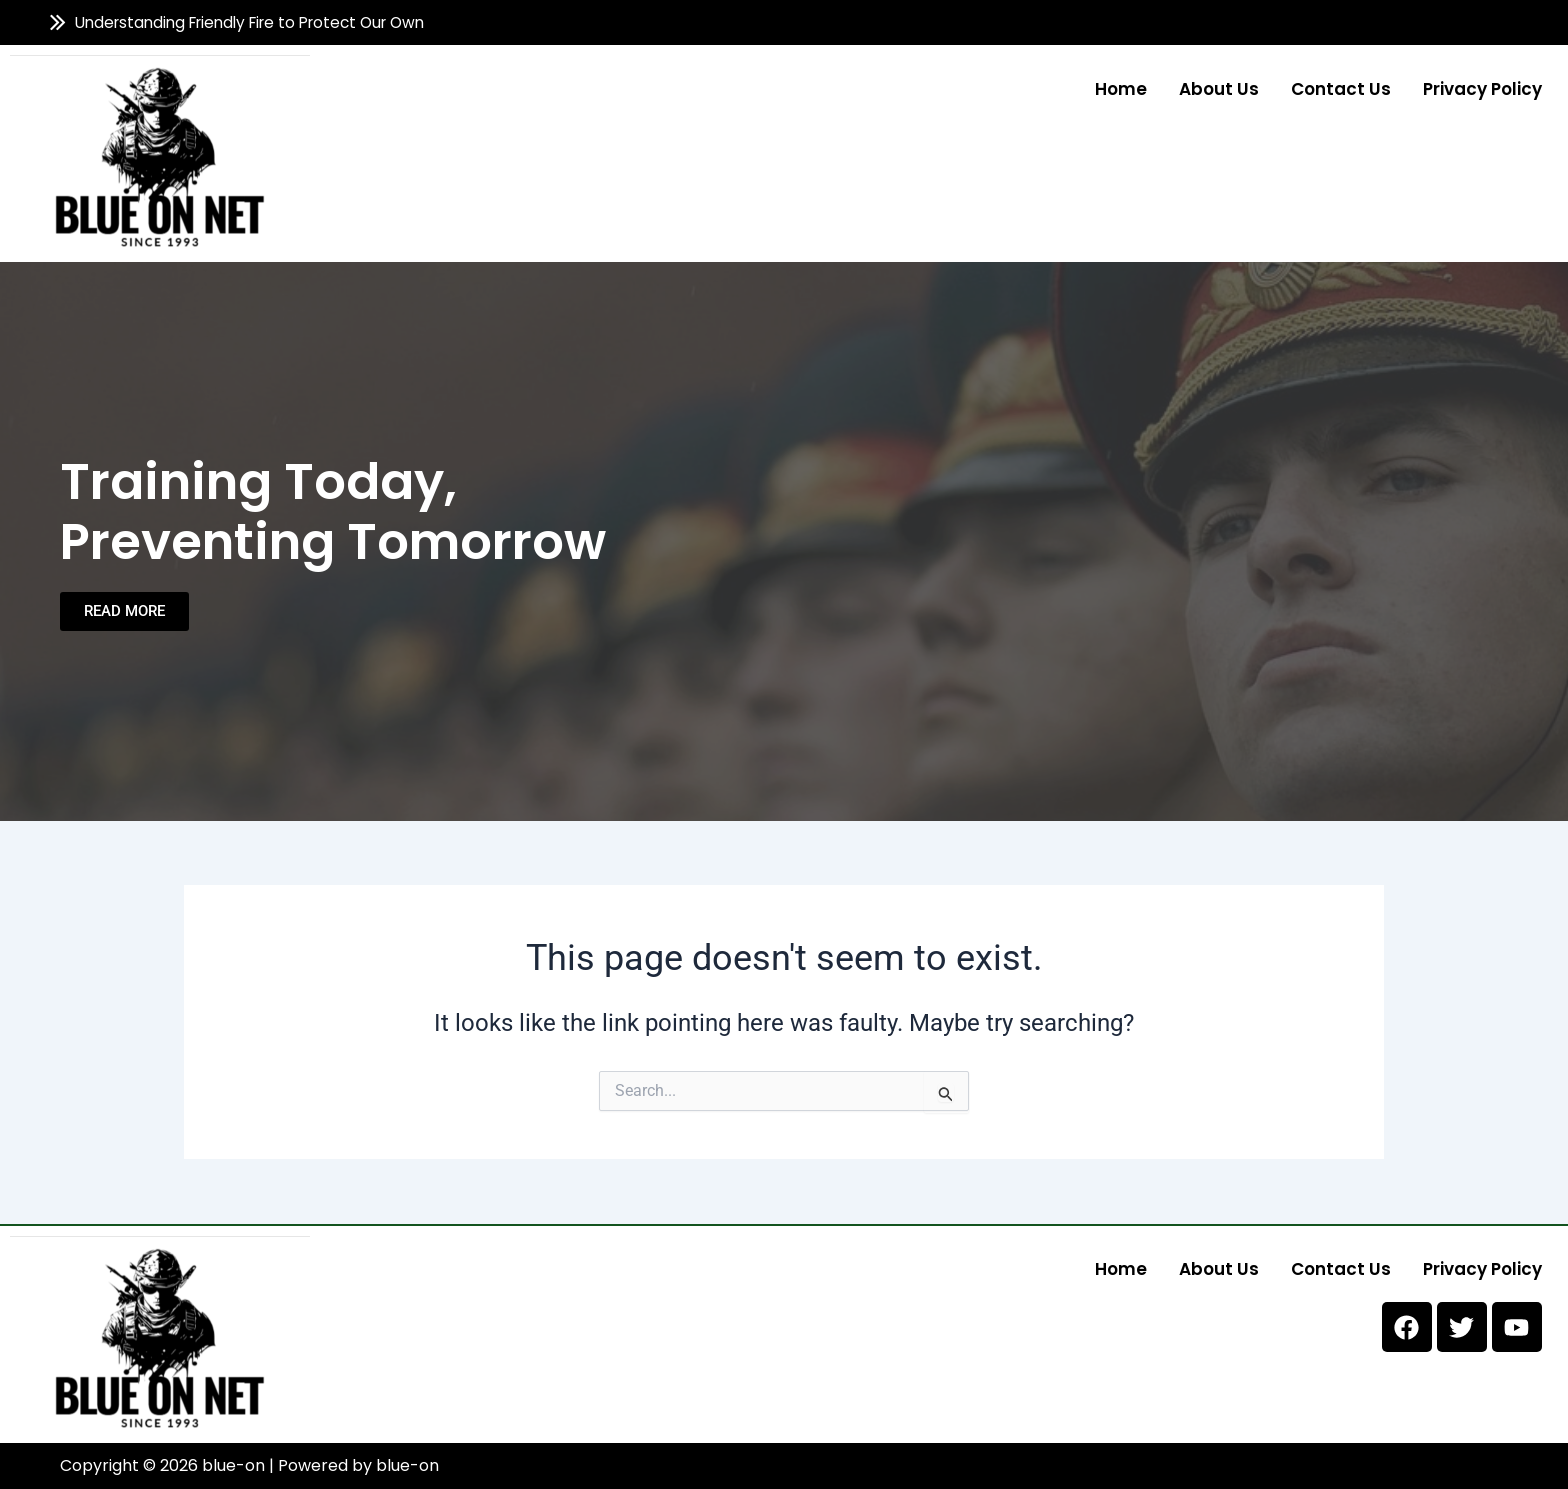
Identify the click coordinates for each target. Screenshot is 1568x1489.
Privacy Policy (1482, 88)
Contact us (1341, 88)
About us (1219, 88)
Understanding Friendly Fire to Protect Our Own (250, 22)
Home (1121, 88)
